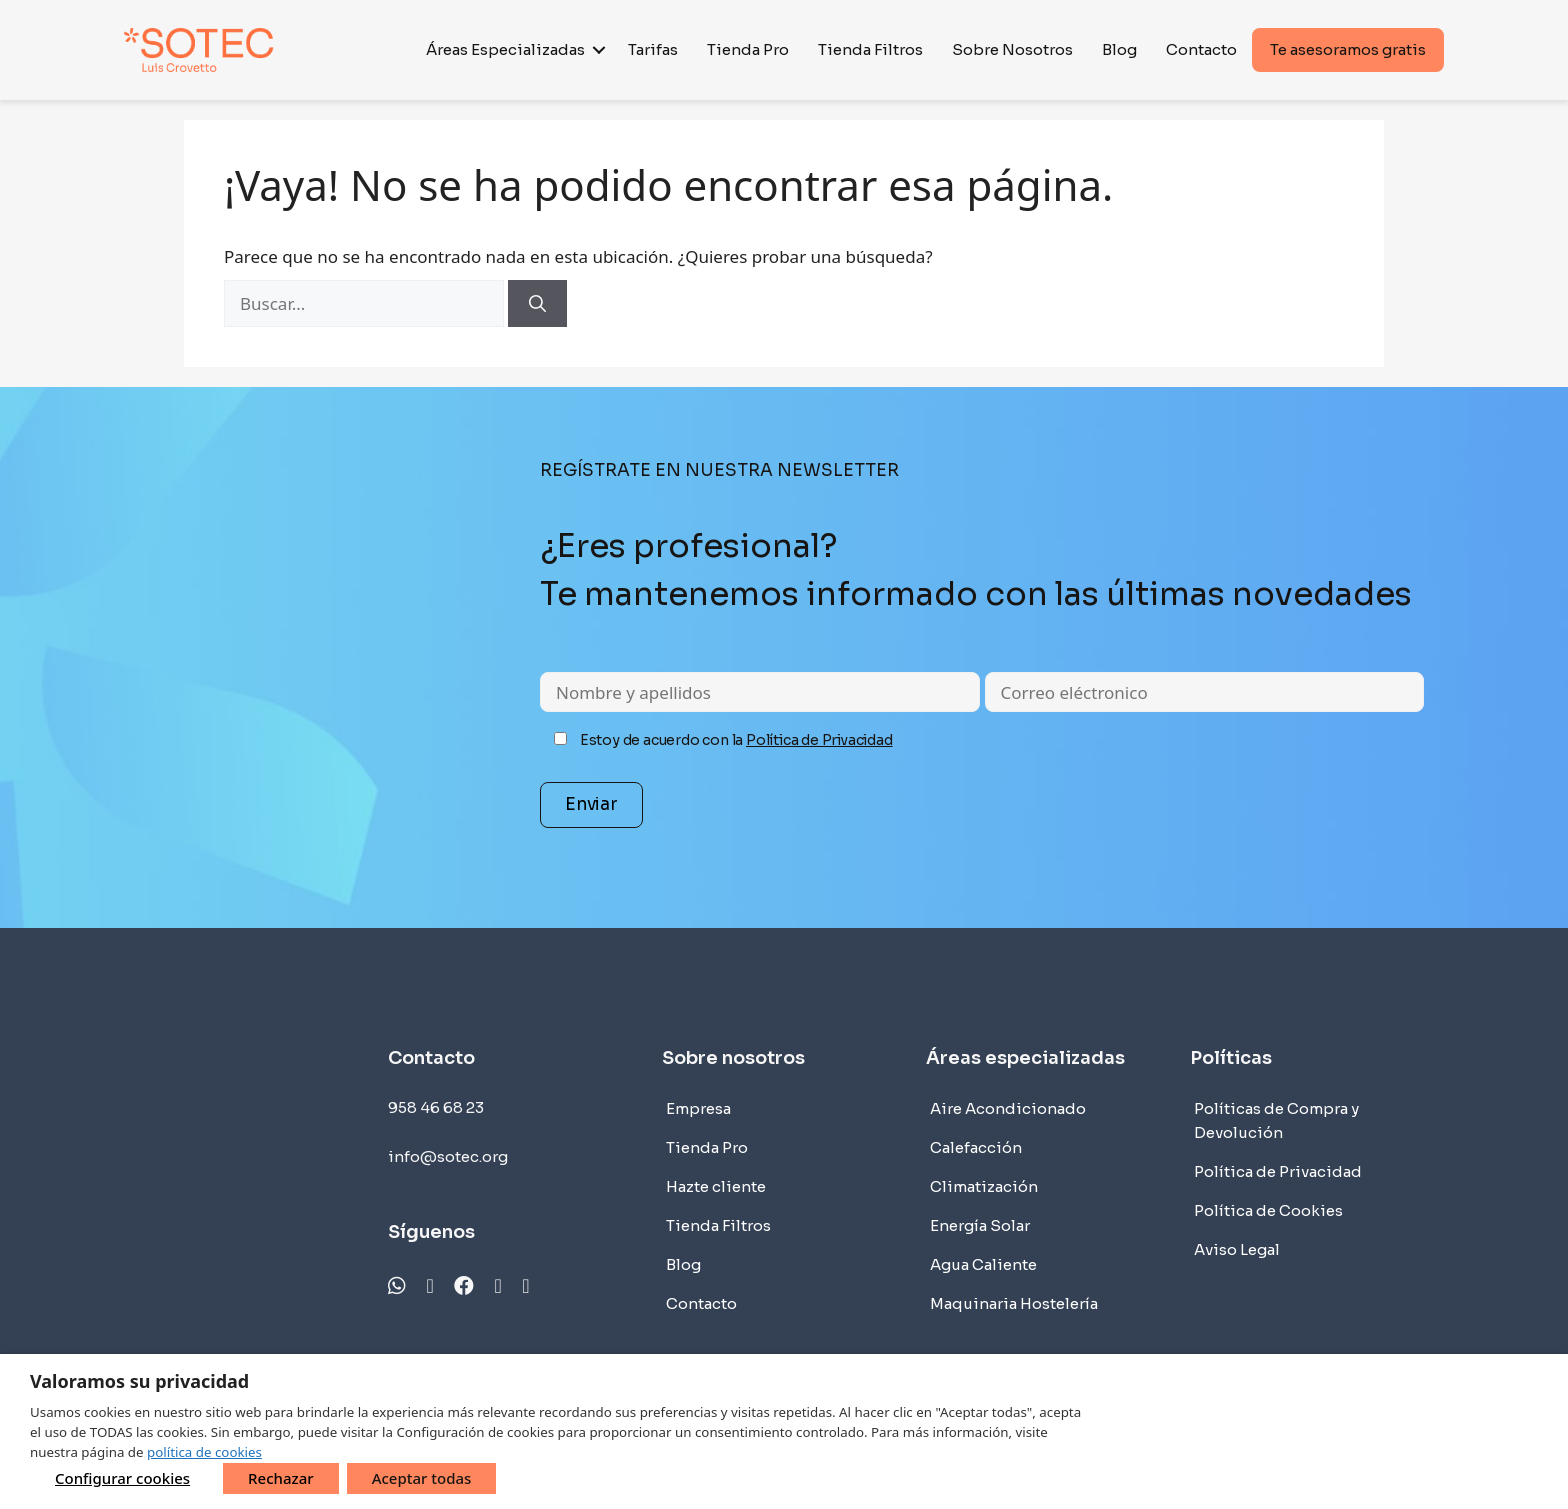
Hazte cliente (716, 1186)
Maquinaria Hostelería (1014, 1303)
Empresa (698, 1108)
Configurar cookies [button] (122, 1478)
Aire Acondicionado (1008, 1108)
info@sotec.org (448, 1156)
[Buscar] (537, 304)
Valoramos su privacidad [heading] (139, 1381)
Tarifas (653, 49)
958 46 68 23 (436, 1107)
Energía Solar (980, 1225)
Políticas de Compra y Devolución (1276, 1120)
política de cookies (204, 1452)
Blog (1119, 49)
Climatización (984, 1186)
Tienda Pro (748, 49)
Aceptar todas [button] (422, 1478)
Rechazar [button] (281, 1478)
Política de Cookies (1268, 1210)
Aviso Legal (1237, 1249)
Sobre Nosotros (1012, 49)
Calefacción (976, 1147)
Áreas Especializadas (505, 49)
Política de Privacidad (819, 740)
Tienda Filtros (870, 49)
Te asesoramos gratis (1348, 49)
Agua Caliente (983, 1264)
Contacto (1201, 49)
